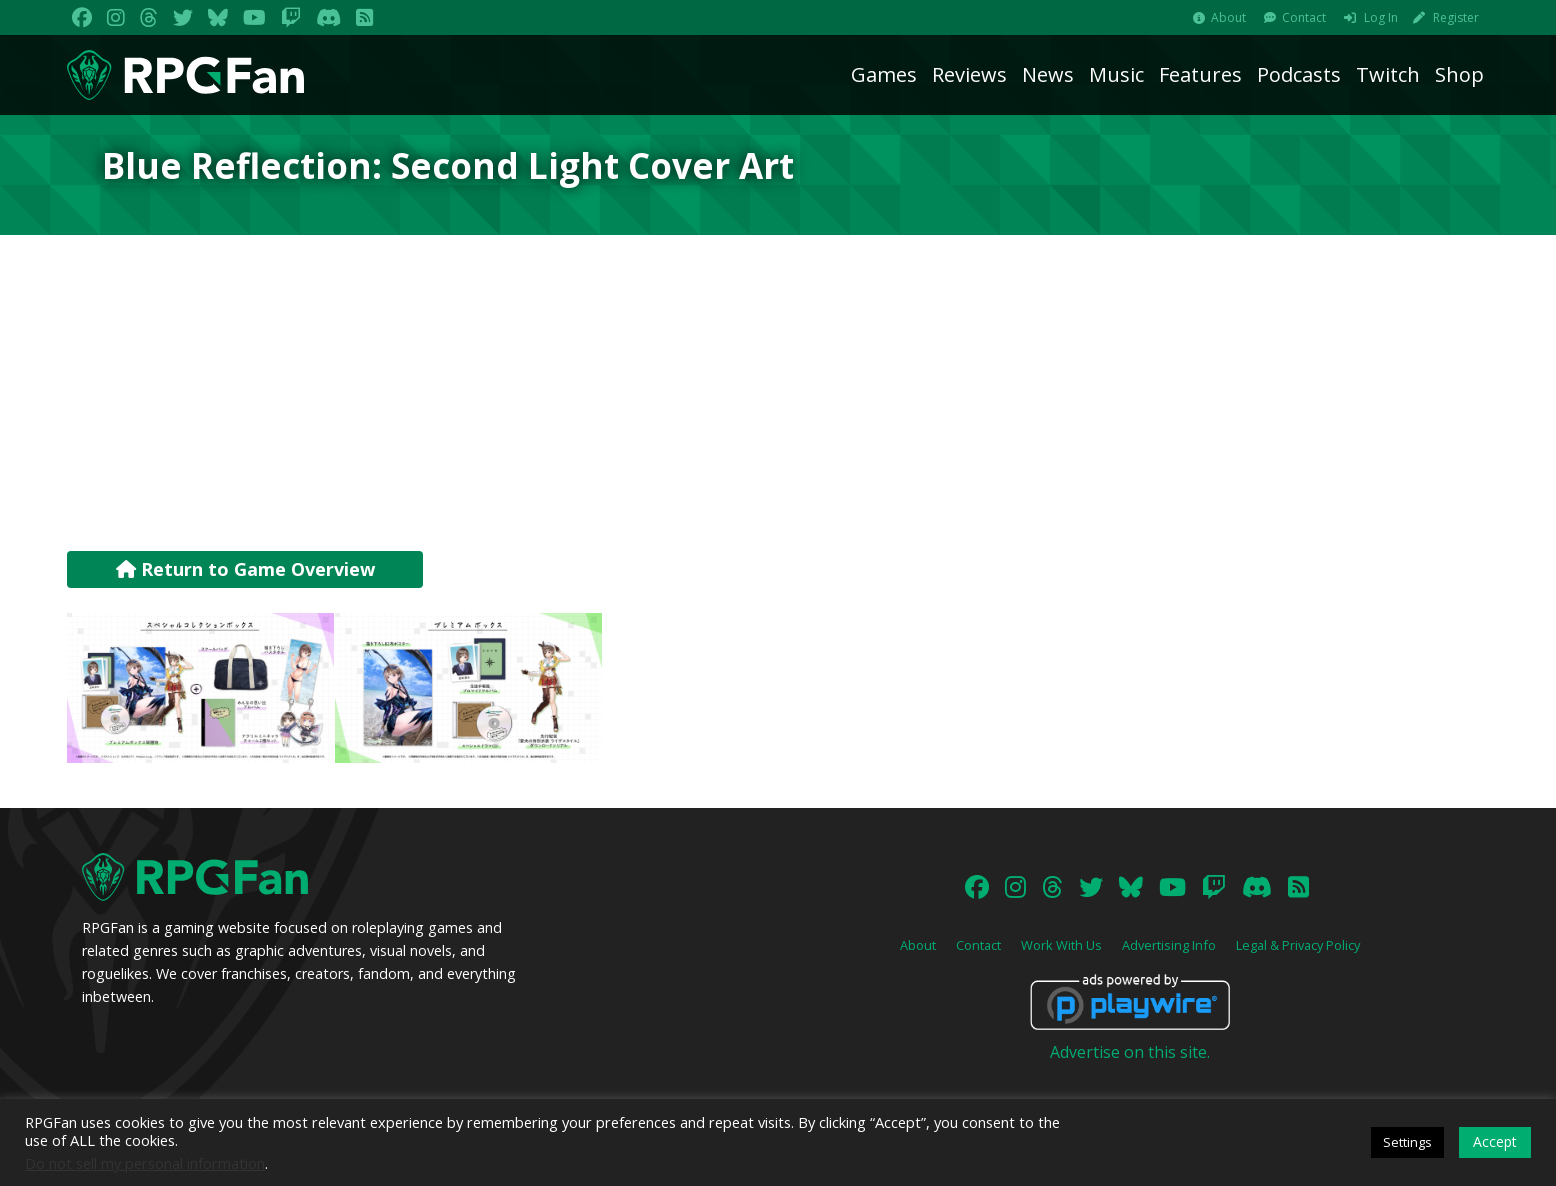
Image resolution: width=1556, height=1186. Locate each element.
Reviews (969, 74)
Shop (1459, 74)
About (1228, 17)
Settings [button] (1407, 1142)
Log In (1381, 17)
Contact (1304, 17)
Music (1116, 74)
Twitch (1388, 74)
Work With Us (1061, 945)
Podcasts (1299, 74)
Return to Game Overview (245, 569)
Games (884, 74)
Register (1456, 17)
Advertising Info (1169, 945)
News (1048, 74)
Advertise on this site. (1130, 1052)
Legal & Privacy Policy (1298, 945)
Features (1200, 74)
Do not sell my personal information (145, 1163)
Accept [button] (1495, 1141)
